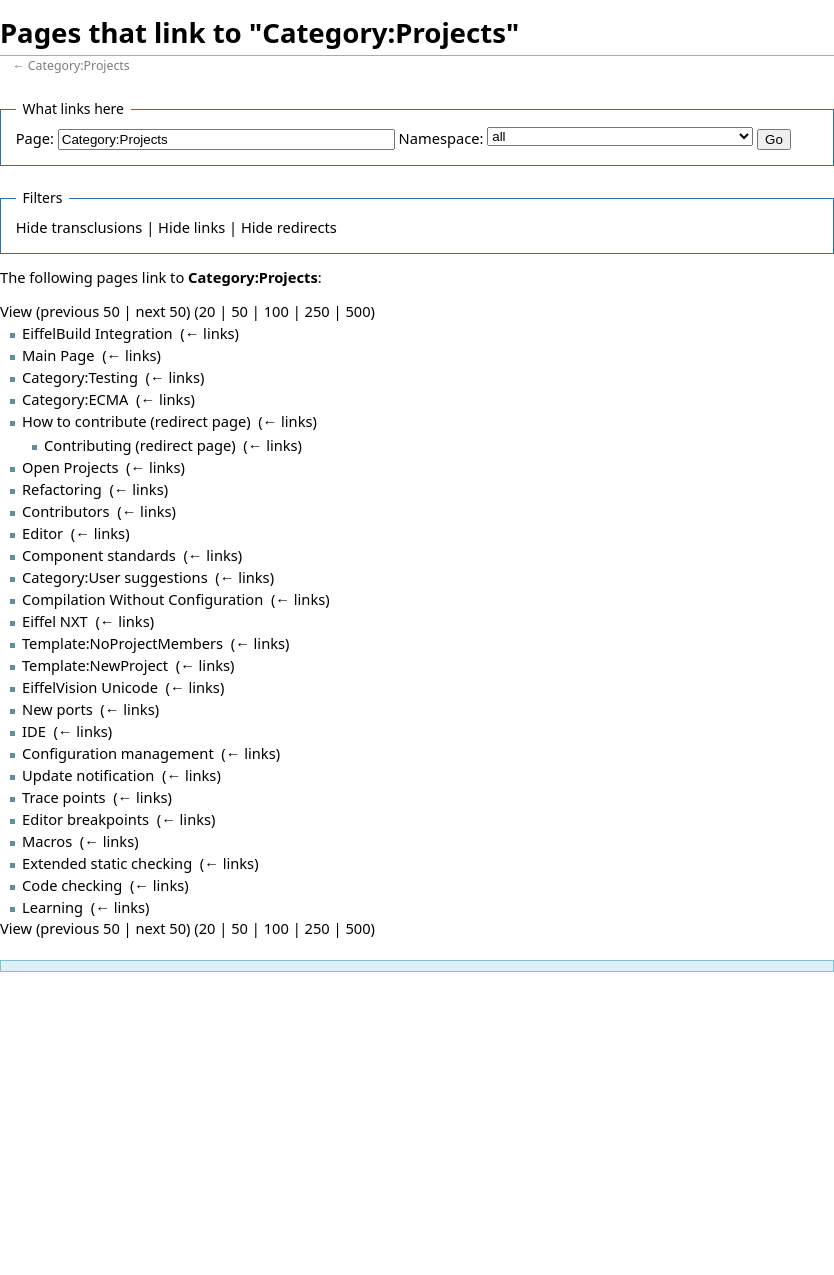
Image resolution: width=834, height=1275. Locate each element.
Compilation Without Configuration (142, 599)
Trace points (64, 797)
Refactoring (62, 489)
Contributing (88, 445)
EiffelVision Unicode (90, 687)
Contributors (66, 511)
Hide (32, 227)
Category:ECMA (75, 399)
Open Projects (70, 467)
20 (207, 311)
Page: (35, 138)
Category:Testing (80, 377)
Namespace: (441, 138)
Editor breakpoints (85, 819)
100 (276, 311)
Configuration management (118, 753)
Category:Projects (79, 65)
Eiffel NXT (55, 621)
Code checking (72, 885)
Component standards (99, 555)
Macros (47, 841)
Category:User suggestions (115, 577)
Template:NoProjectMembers (122, 643)
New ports (57, 709)
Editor (42, 533)
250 (317, 311)
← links (210, 333)
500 (357, 311)
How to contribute (84, 421)
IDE (34, 731)
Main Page (58, 355)
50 (239, 311)
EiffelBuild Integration (97, 333)
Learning (52, 907)
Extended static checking (107, 863)
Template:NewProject (95, 665)
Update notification (88, 775)
